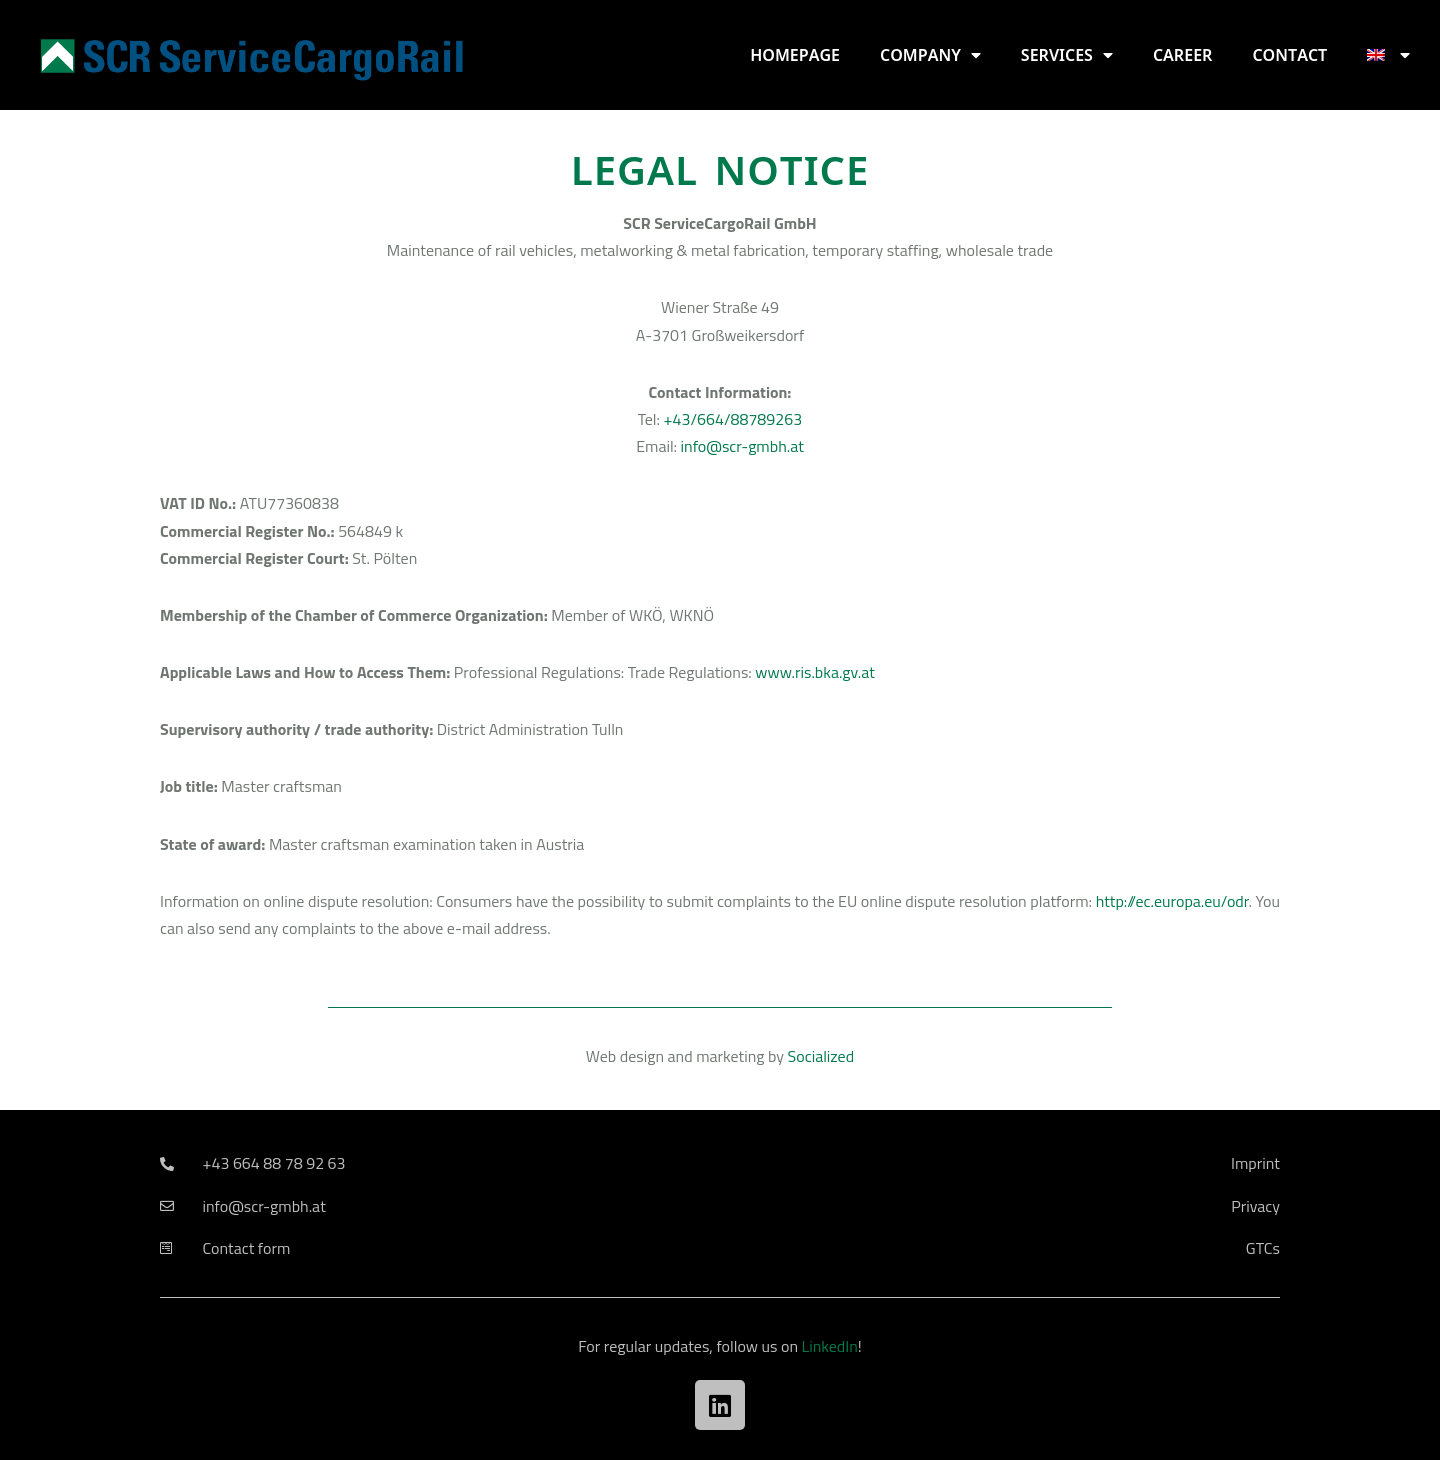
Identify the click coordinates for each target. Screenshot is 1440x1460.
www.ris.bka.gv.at (814, 672)
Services (1067, 55)
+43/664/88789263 (733, 419)
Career (1183, 55)
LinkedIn (830, 1346)
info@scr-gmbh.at (742, 446)
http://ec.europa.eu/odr (1172, 901)
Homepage (795, 55)
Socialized (821, 1056)
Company (930, 55)
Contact (1289, 55)
